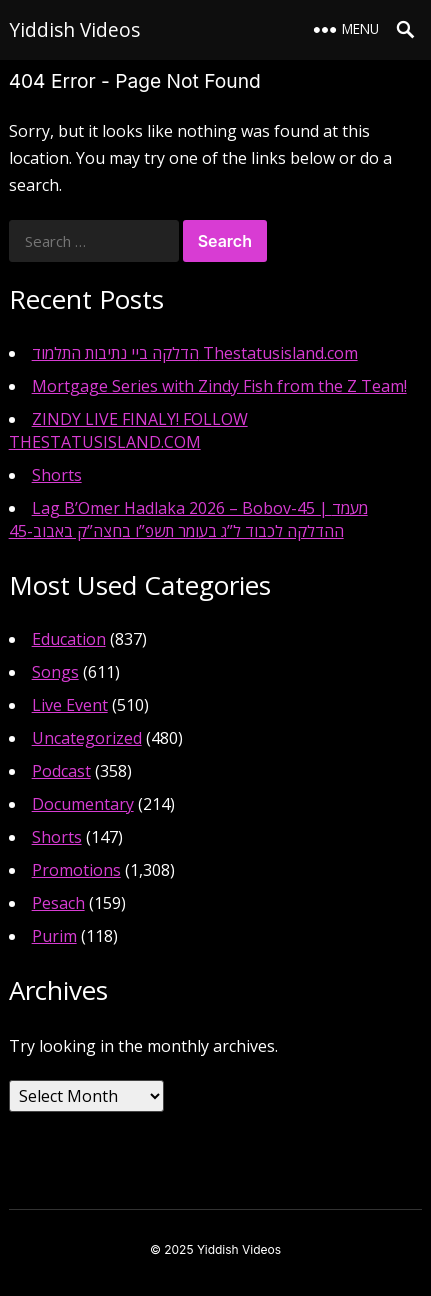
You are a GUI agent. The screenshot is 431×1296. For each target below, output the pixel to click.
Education (69, 639)
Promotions (76, 870)
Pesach (58, 903)
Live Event (70, 705)
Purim (54, 936)
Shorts (57, 475)
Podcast (61, 771)
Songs (55, 672)
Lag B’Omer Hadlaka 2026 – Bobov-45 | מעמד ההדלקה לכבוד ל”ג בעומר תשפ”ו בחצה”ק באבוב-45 (188, 519)
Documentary (83, 804)
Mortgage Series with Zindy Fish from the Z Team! (219, 386)
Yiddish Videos (74, 29)
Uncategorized (87, 738)
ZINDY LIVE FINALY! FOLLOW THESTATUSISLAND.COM (128, 430)
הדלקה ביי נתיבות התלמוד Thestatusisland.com (195, 353)
